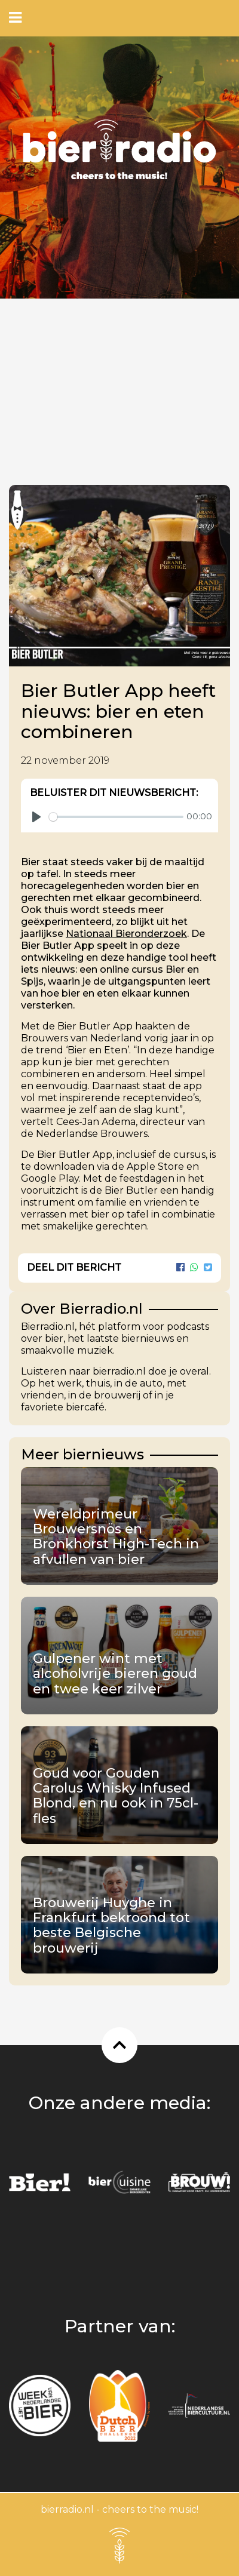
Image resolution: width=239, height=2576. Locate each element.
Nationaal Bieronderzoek (126, 933)
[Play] (36, 816)
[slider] (116, 817)
